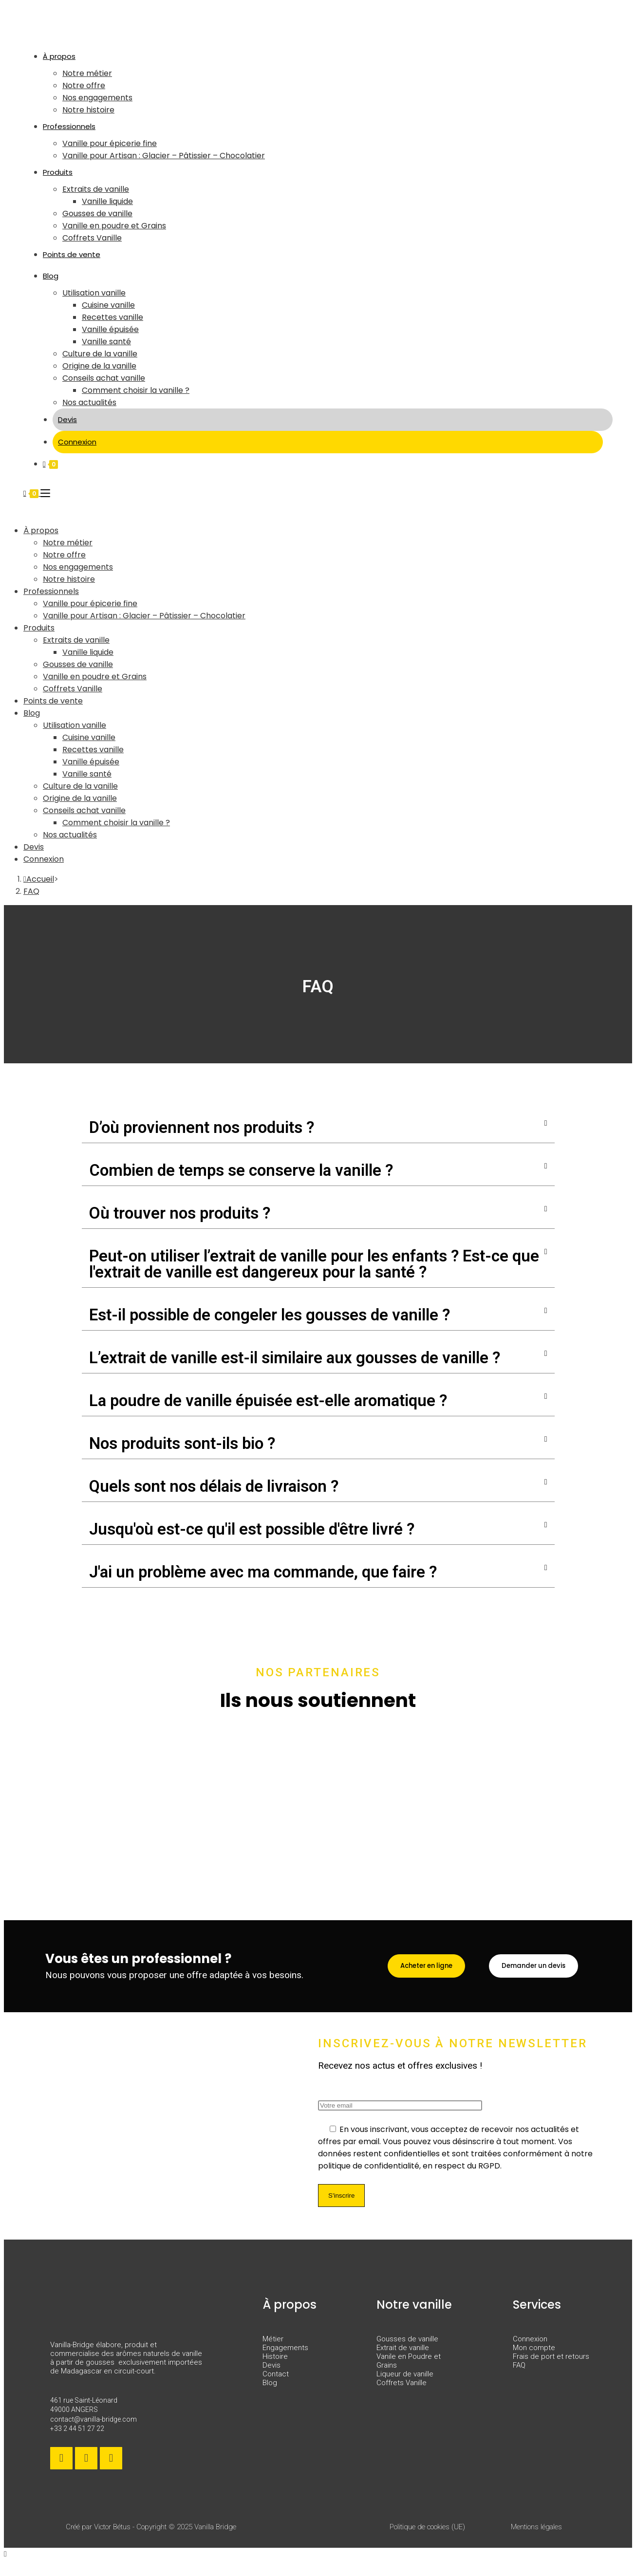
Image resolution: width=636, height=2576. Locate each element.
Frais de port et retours (551, 2368)
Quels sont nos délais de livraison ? (213, 1486)
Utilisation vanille (74, 725)
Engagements (285, 2359)
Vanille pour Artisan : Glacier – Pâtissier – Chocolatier (144, 615)
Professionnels (51, 591)
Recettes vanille (93, 749)
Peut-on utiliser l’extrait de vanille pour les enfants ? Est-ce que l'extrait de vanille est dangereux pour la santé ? (314, 1263)
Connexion (43, 859)
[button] (318, 1127)
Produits (39, 627)
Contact (275, 2386)
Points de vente (53, 700)
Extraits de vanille (76, 640)
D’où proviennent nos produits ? (201, 1127)
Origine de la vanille (80, 798)
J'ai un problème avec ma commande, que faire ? (263, 1571)
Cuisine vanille (88, 737)
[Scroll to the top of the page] (5, 2566)
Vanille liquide (87, 652)
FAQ (31, 891)
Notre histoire (69, 579)
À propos (40, 530)
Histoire (275, 2368)
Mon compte (534, 2359)
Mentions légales (536, 2539)
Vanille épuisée (90, 761)
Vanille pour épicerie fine (90, 603)
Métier (272, 2351)
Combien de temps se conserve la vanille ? (241, 1170)
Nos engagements (78, 567)
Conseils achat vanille (84, 810)
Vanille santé (87, 773)
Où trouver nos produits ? (179, 1213)
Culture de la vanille (80, 786)
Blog (31, 713)
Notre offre (64, 554)
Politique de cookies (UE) (427, 2539)
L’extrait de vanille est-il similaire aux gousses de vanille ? (294, 1357)
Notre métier (68, 542)
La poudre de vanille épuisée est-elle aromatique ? (268, 1400)
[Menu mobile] (45, 493)
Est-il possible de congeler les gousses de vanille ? (269, 1314)
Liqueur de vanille (404, 2386)
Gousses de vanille (78, 664)
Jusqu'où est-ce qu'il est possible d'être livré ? (251, 1529)
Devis (33, 846)
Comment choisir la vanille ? (116, 822)
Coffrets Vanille (72, 688)
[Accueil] (38, 879)
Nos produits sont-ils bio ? (182, 1443)
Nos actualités (70, 834)
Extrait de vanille (402, 2359)
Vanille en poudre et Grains (95, 676)
